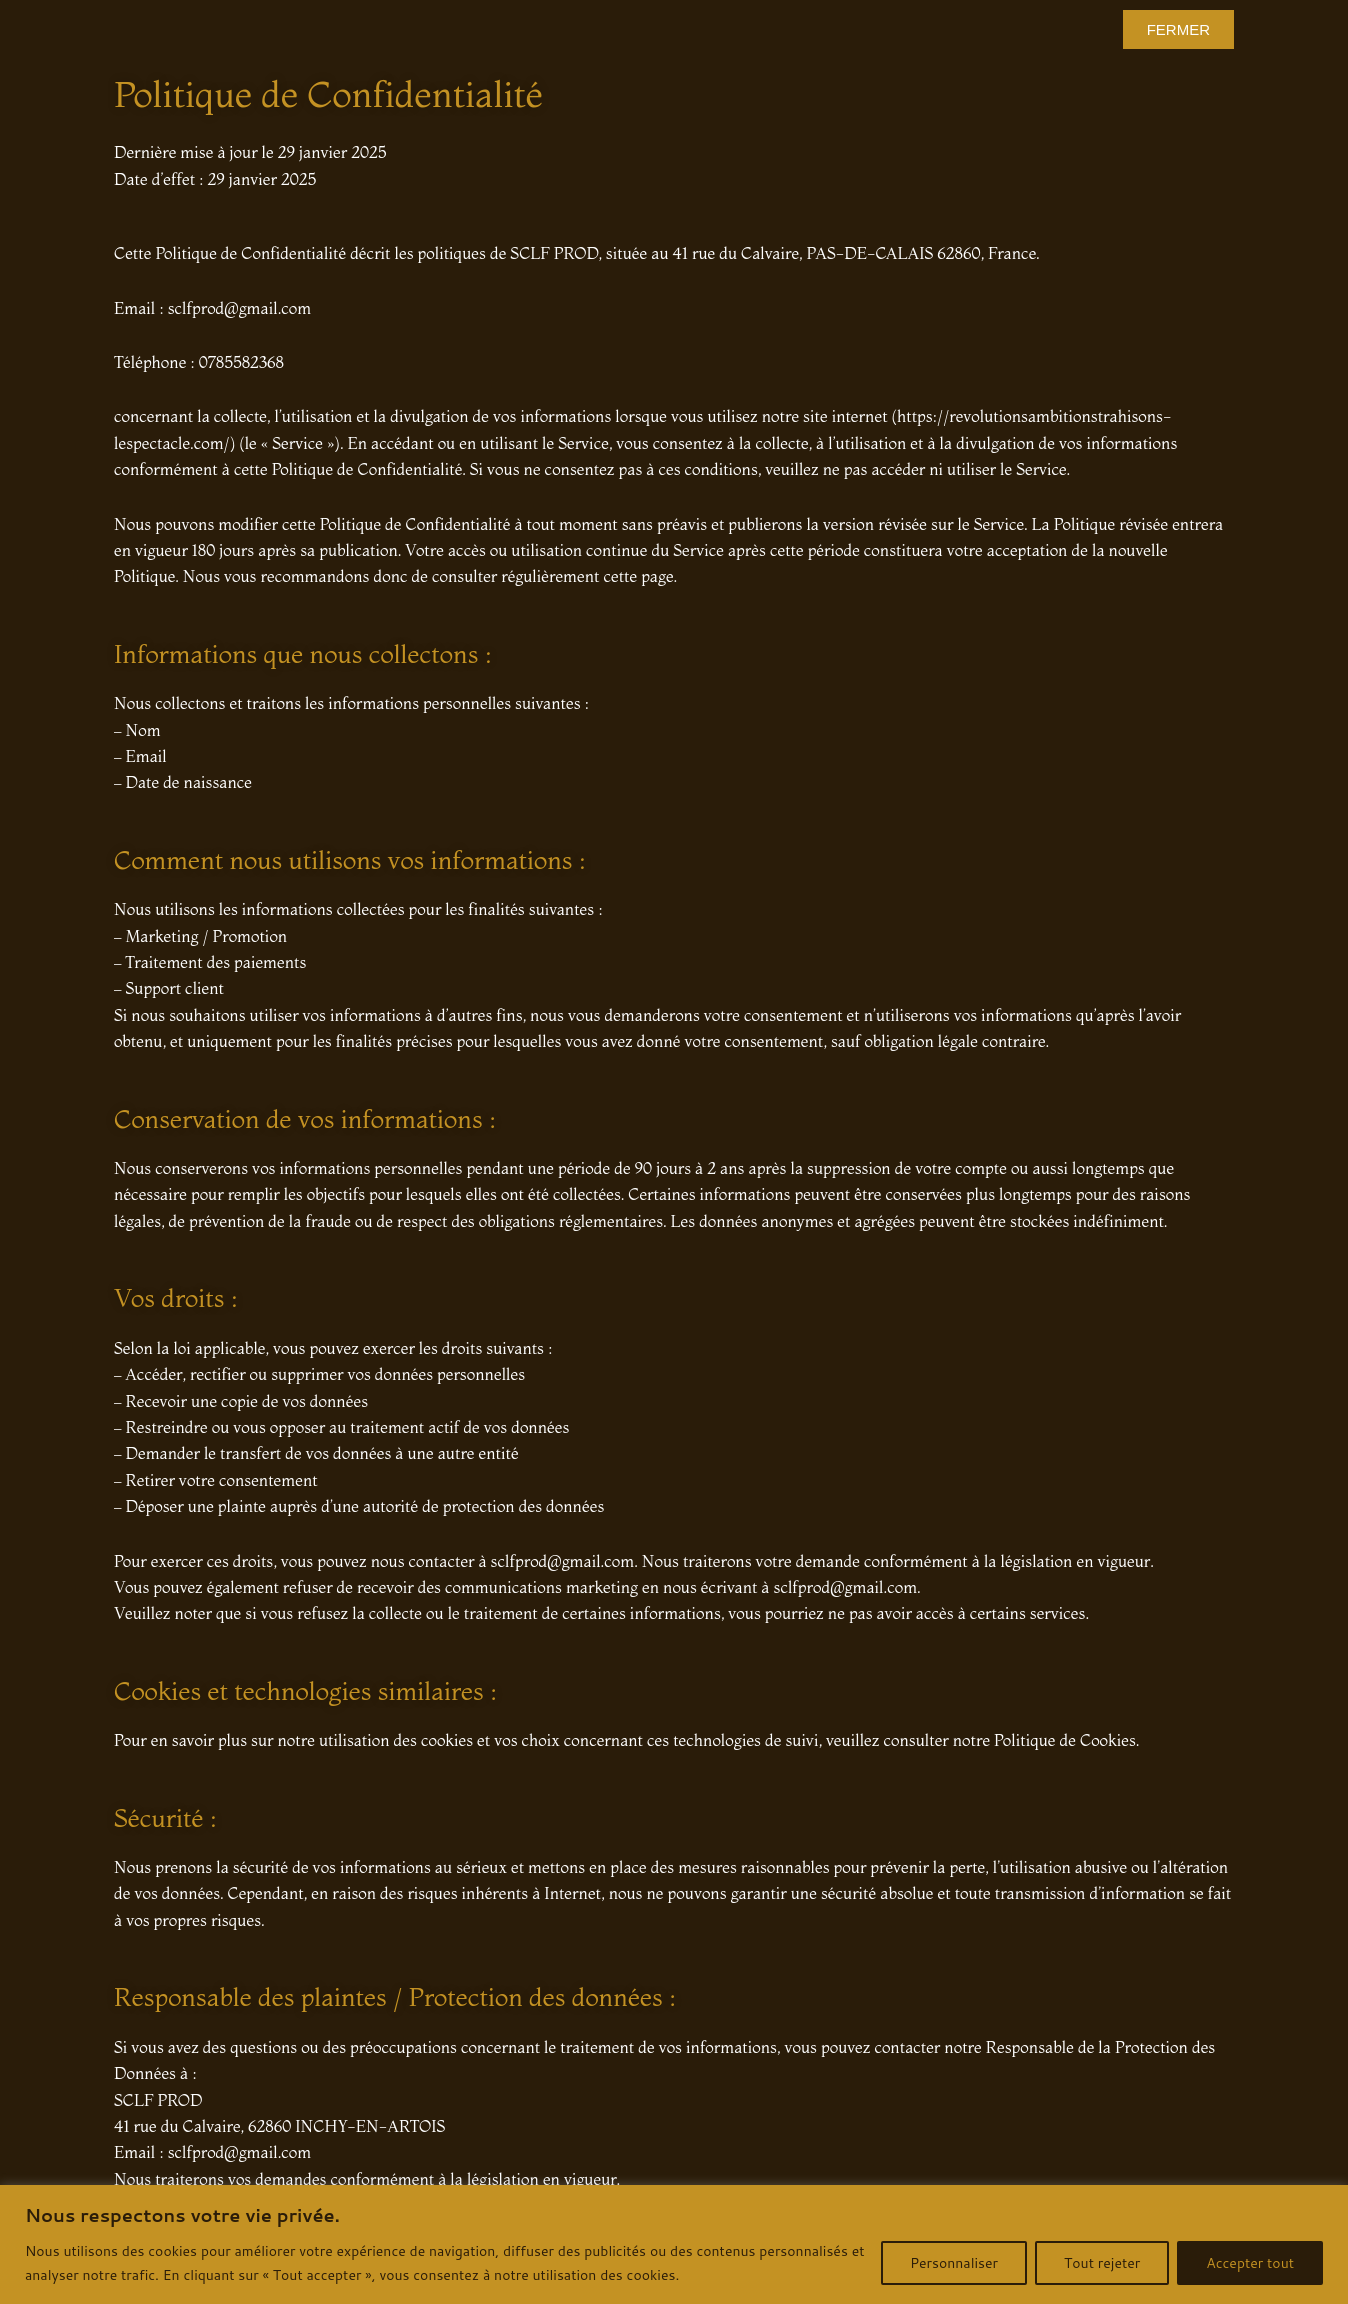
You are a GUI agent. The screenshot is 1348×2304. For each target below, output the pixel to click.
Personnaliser (954, 2263)
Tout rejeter (1102, 2263)
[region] (674, 2244)
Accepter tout (1250, 2263)
